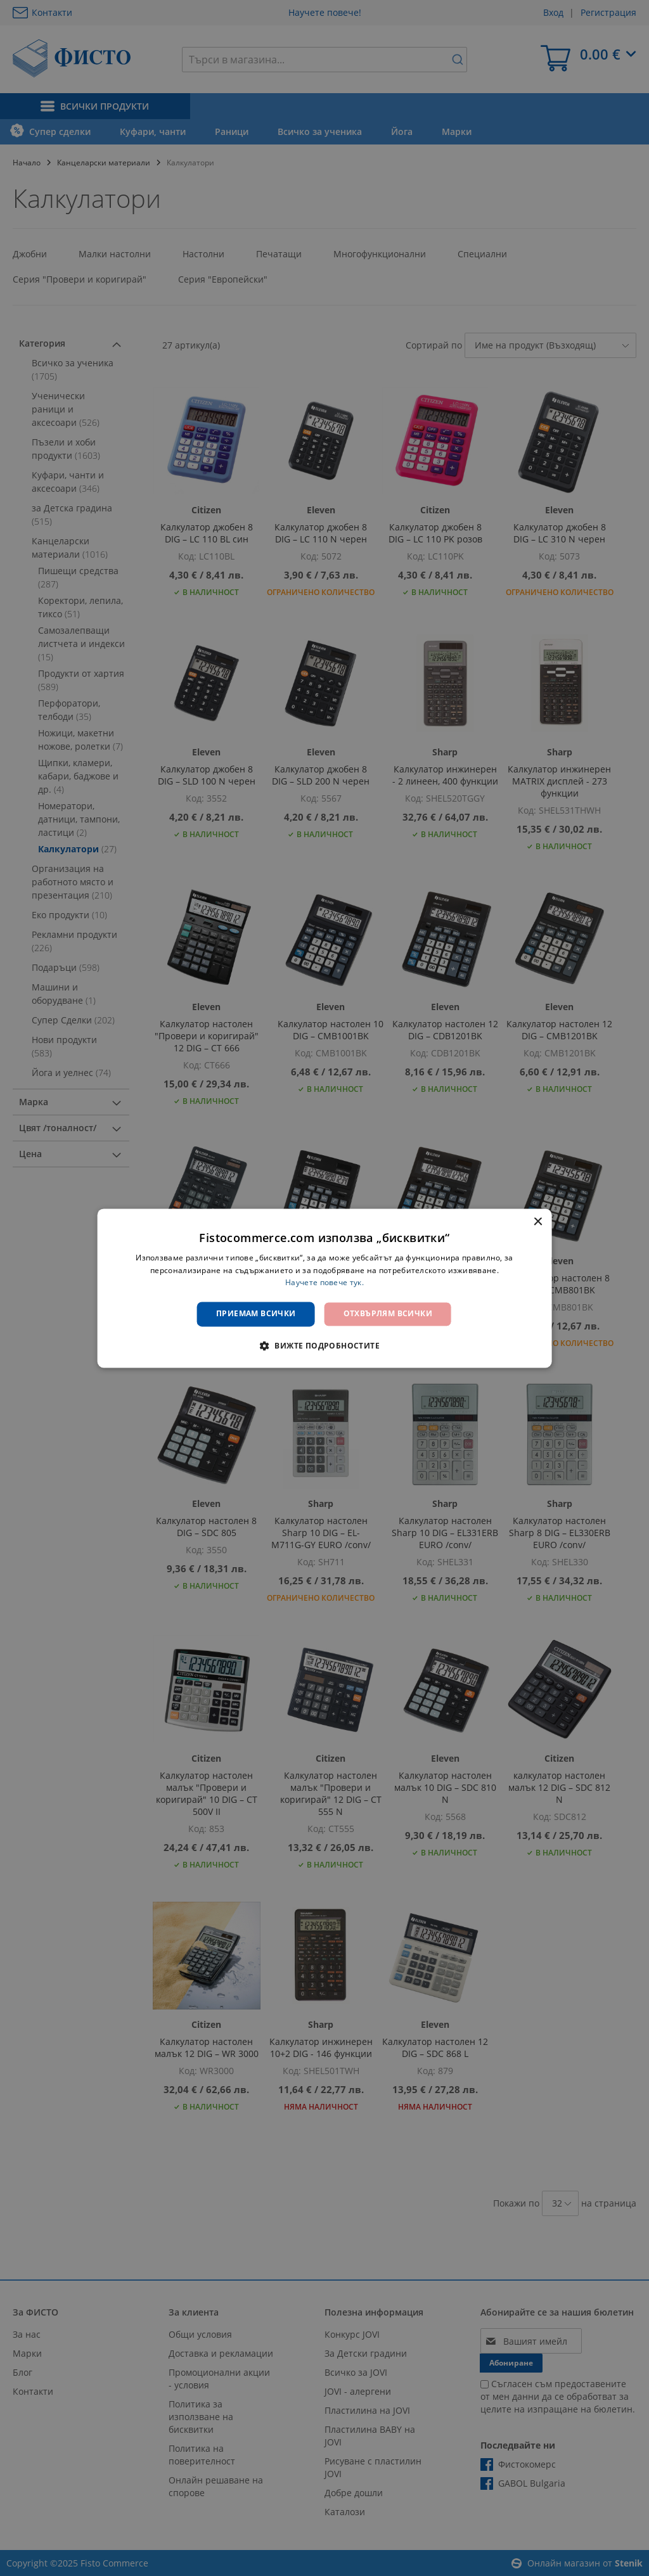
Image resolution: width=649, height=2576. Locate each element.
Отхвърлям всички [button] (388, 1314)
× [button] (537, 1222)
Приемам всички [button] (256, 1314)
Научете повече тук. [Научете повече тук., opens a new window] (324, 1283)
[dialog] (325, 1288)
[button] (324, 1345)
